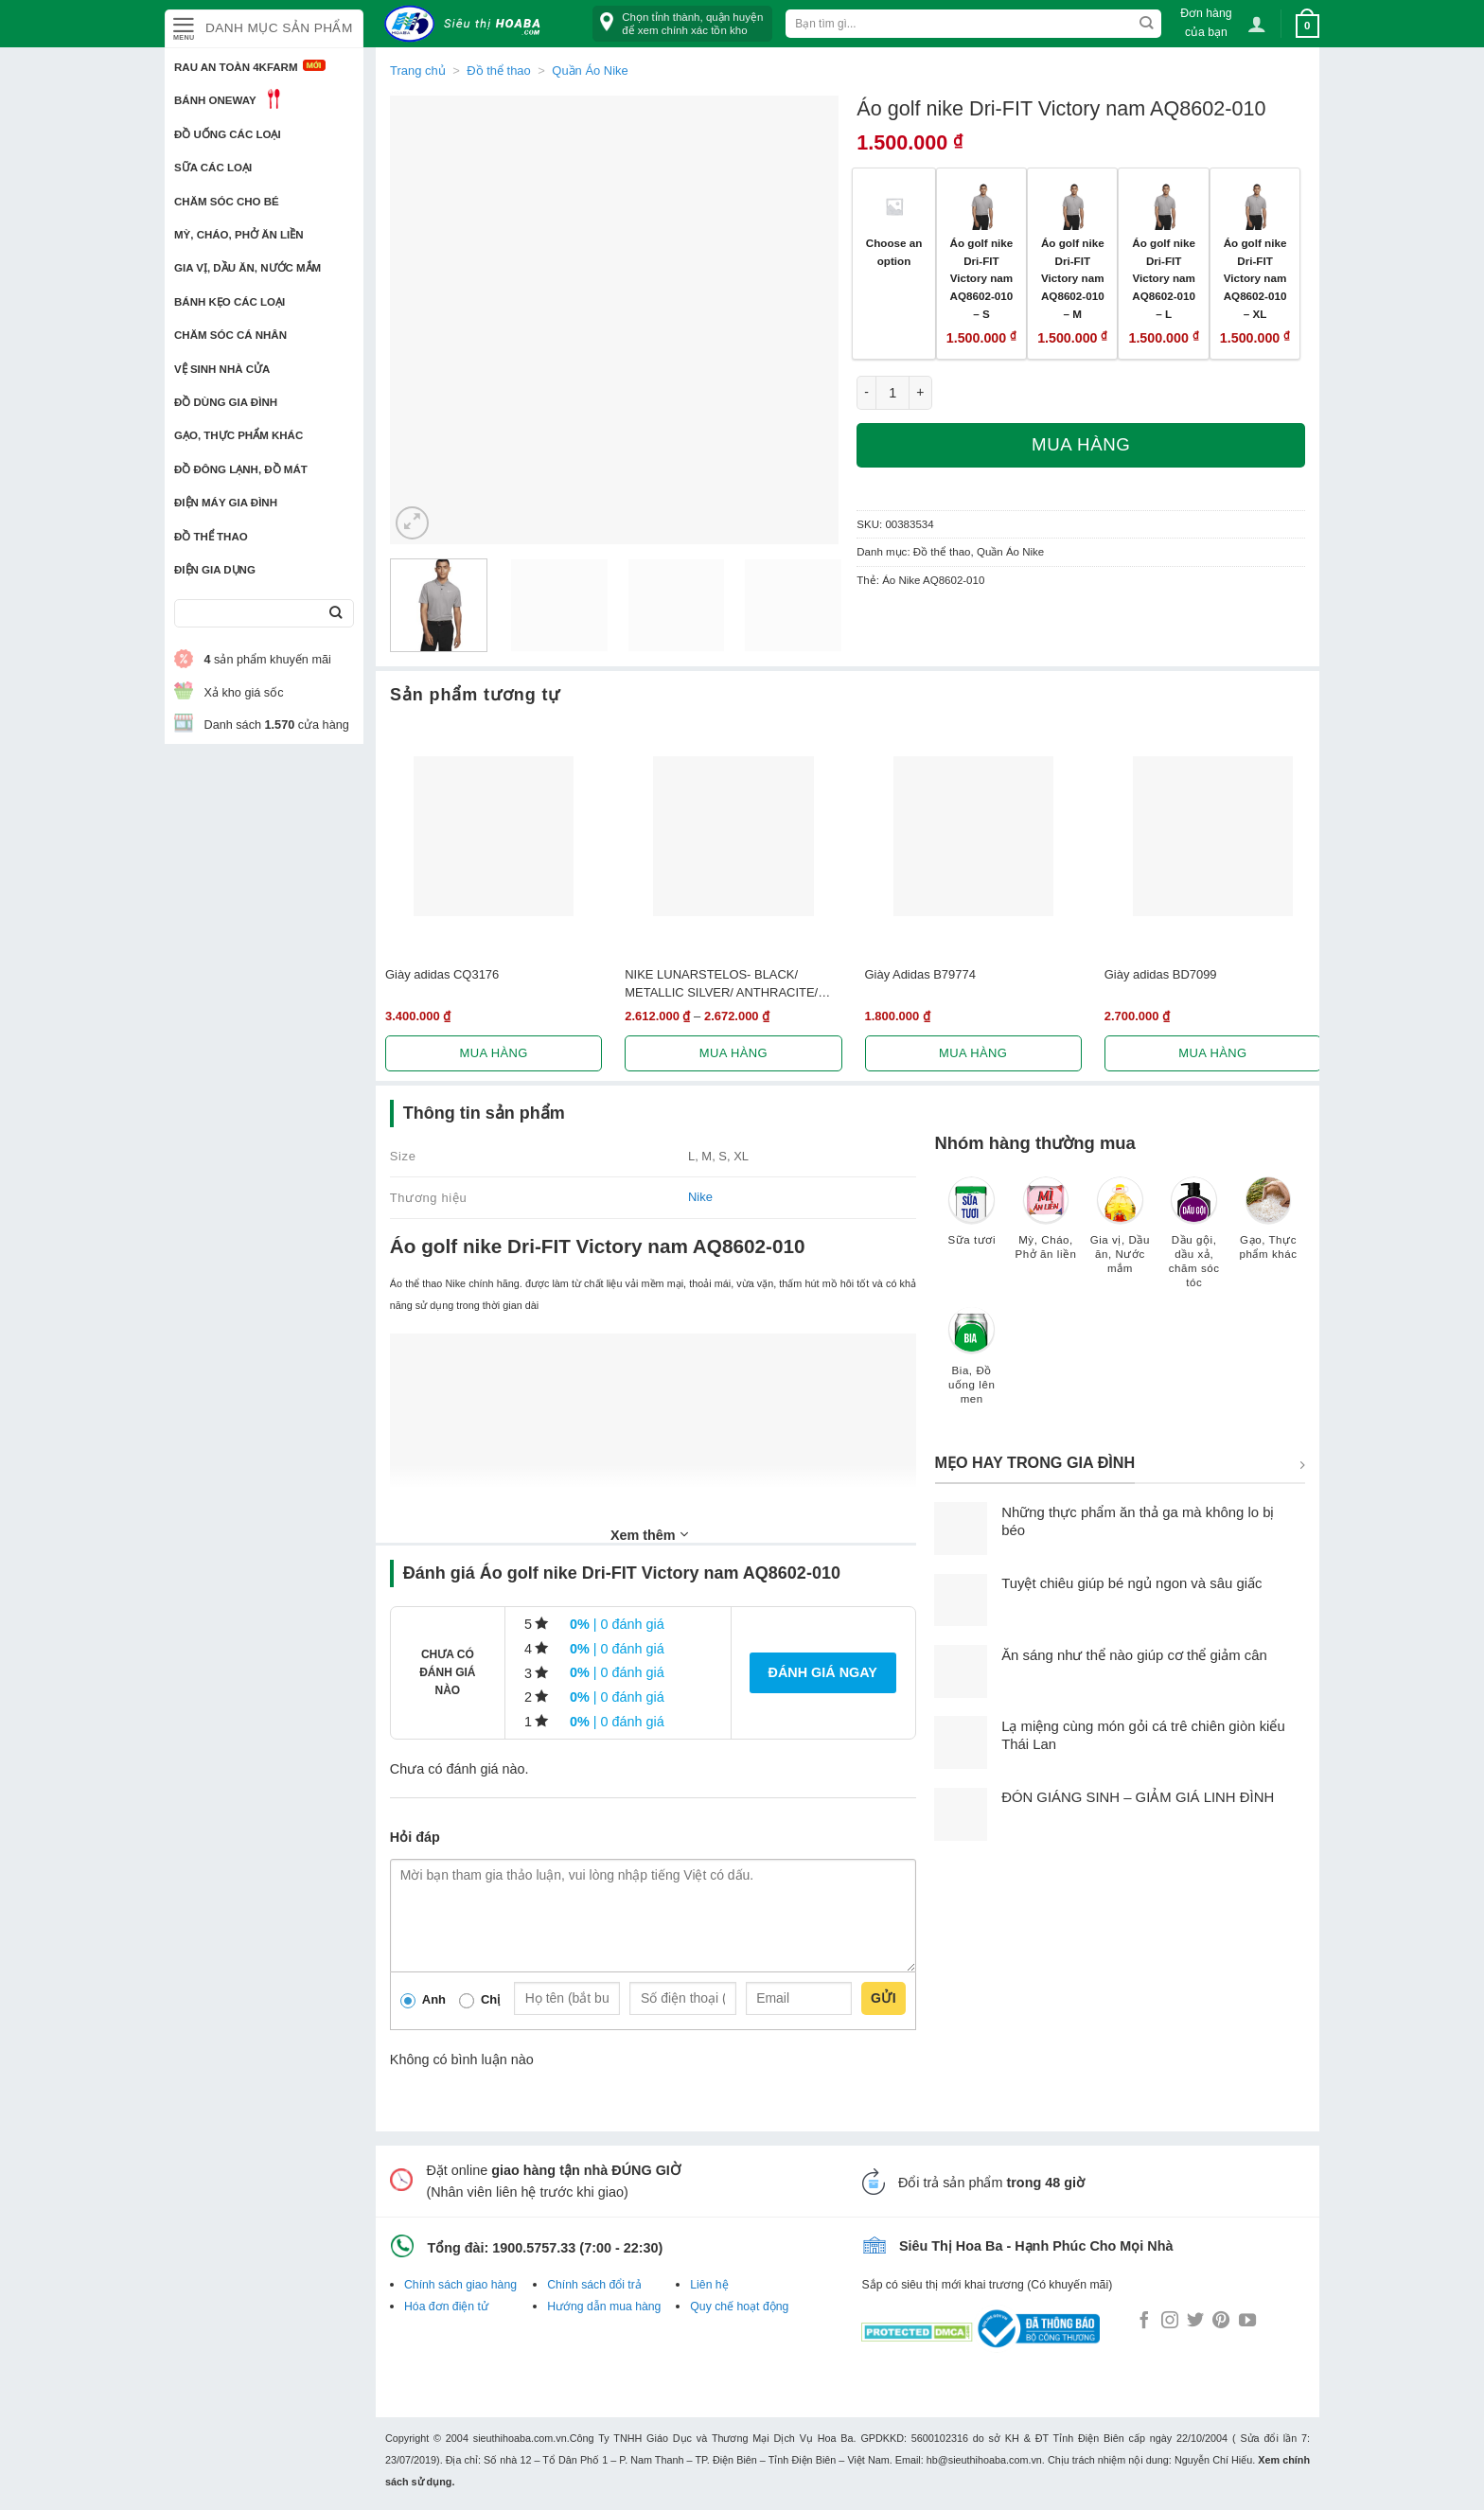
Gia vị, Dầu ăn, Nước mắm (247, 268)
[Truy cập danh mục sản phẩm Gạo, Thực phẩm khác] (1268, 1227)
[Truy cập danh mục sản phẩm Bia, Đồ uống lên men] (972, 1365)
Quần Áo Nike (589, 70)
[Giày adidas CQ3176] (494, 836)
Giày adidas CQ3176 (442, 974)
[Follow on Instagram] (1169, 2321)
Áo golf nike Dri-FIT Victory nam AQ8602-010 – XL (1255, 278)
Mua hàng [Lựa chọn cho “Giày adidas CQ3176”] (494, 1053)
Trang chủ (418, 70)
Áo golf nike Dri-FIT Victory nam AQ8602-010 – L (1163, 278)
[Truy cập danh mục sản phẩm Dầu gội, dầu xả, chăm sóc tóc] (1194, 1241)
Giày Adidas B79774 (920, 974)
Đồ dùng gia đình (225, 402)
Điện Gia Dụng (215, 569)
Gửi (883, 1998)
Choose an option (894, 252)
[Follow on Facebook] (1144, 2321)
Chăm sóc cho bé (226, 201)
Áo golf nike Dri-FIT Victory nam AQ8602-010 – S (982, 278)
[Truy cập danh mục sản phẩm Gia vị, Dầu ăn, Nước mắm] (1120, 1234)
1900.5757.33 (533, 2247)
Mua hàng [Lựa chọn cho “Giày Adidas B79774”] (973, 1053)
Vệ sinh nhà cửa (222, 369)
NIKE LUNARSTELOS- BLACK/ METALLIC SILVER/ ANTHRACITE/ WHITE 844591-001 (721, 984)
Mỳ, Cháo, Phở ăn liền (239, 234)
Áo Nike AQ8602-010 (933, 580)
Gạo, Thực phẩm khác (238, 435)
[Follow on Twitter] (1195, 2321)
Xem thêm (649, 1534)
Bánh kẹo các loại (229, 302)
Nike (700, 1197)
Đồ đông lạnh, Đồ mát (241, 469)
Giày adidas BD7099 (1160, 974)
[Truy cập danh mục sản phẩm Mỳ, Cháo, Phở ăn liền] (1046, 1227)
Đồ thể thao (211, 536)
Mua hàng (1081, 444)
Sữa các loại (213, 167)
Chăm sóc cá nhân (230, 335)
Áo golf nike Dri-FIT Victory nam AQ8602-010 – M (1072, 278)
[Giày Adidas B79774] (973, 836)
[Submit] (335, 614)
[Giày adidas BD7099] (1213, 836)
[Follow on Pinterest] (1220, 2321)
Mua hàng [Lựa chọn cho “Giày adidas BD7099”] (1212, 1053)
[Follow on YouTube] (1247, 2321)
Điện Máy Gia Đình (225, 502)
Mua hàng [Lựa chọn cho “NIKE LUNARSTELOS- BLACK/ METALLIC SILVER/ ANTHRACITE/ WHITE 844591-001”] (733, 1053)
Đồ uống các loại (227, 134)
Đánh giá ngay (822, 1672)
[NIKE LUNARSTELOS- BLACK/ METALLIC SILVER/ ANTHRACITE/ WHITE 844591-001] (733, 836)
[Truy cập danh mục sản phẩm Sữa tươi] (972, 1220)
